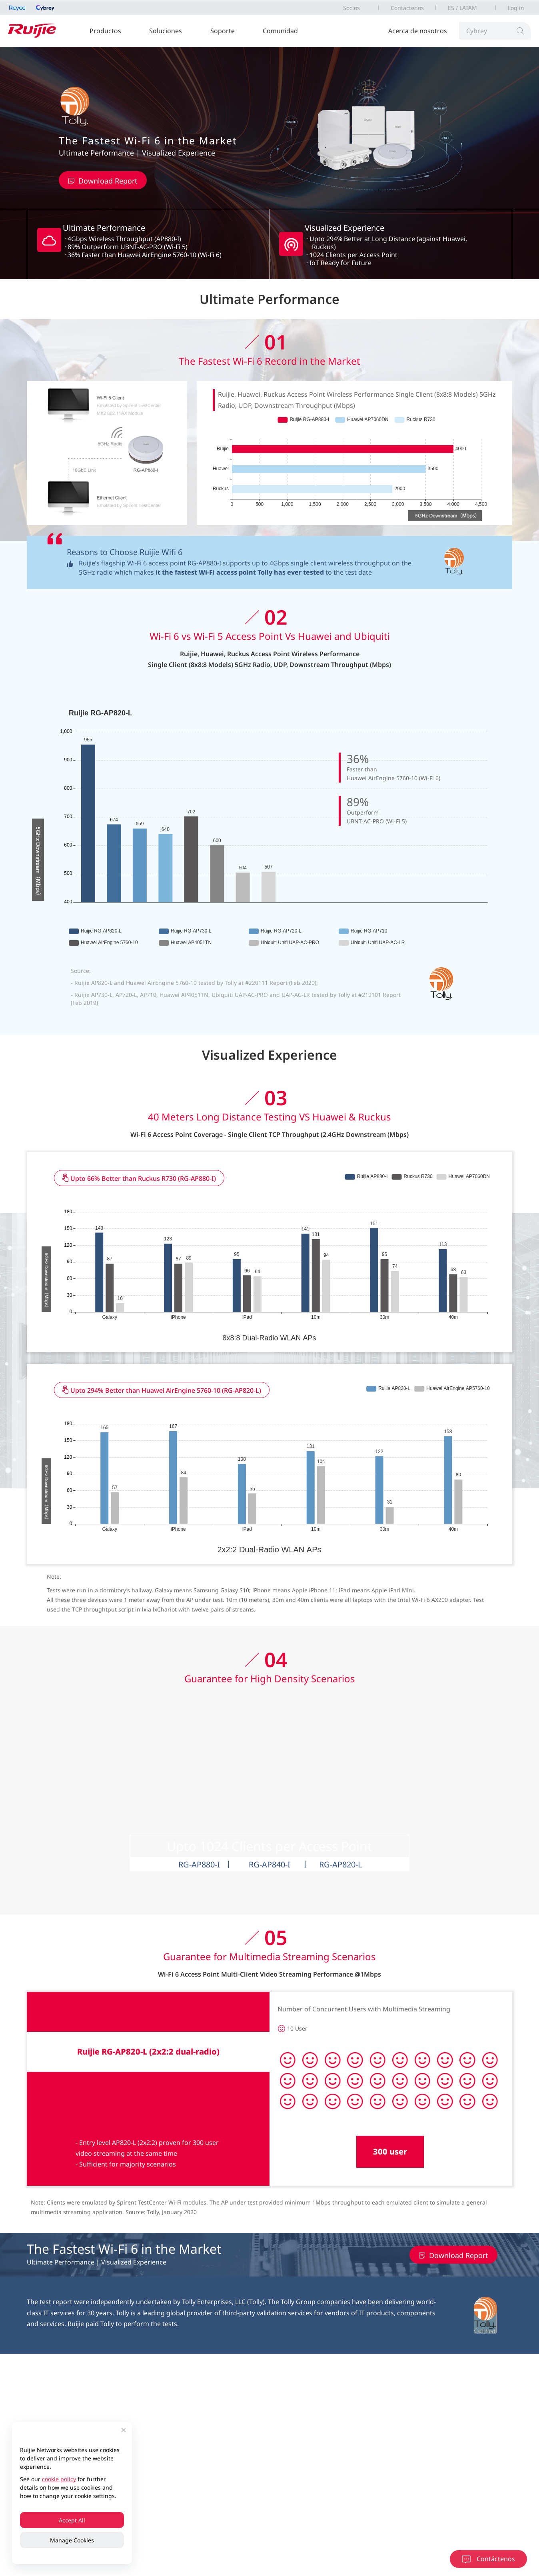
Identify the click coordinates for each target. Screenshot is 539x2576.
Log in (516, 8)
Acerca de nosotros (417, 30)
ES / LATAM (462, 8)
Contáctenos (407, 8)
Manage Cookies (72, 2540)
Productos (105, 30)
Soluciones (165, 30)
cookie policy (59, 2479)
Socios (351, 8)
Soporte (222, 30)
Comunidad (280, 30)
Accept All (72, 2520)
